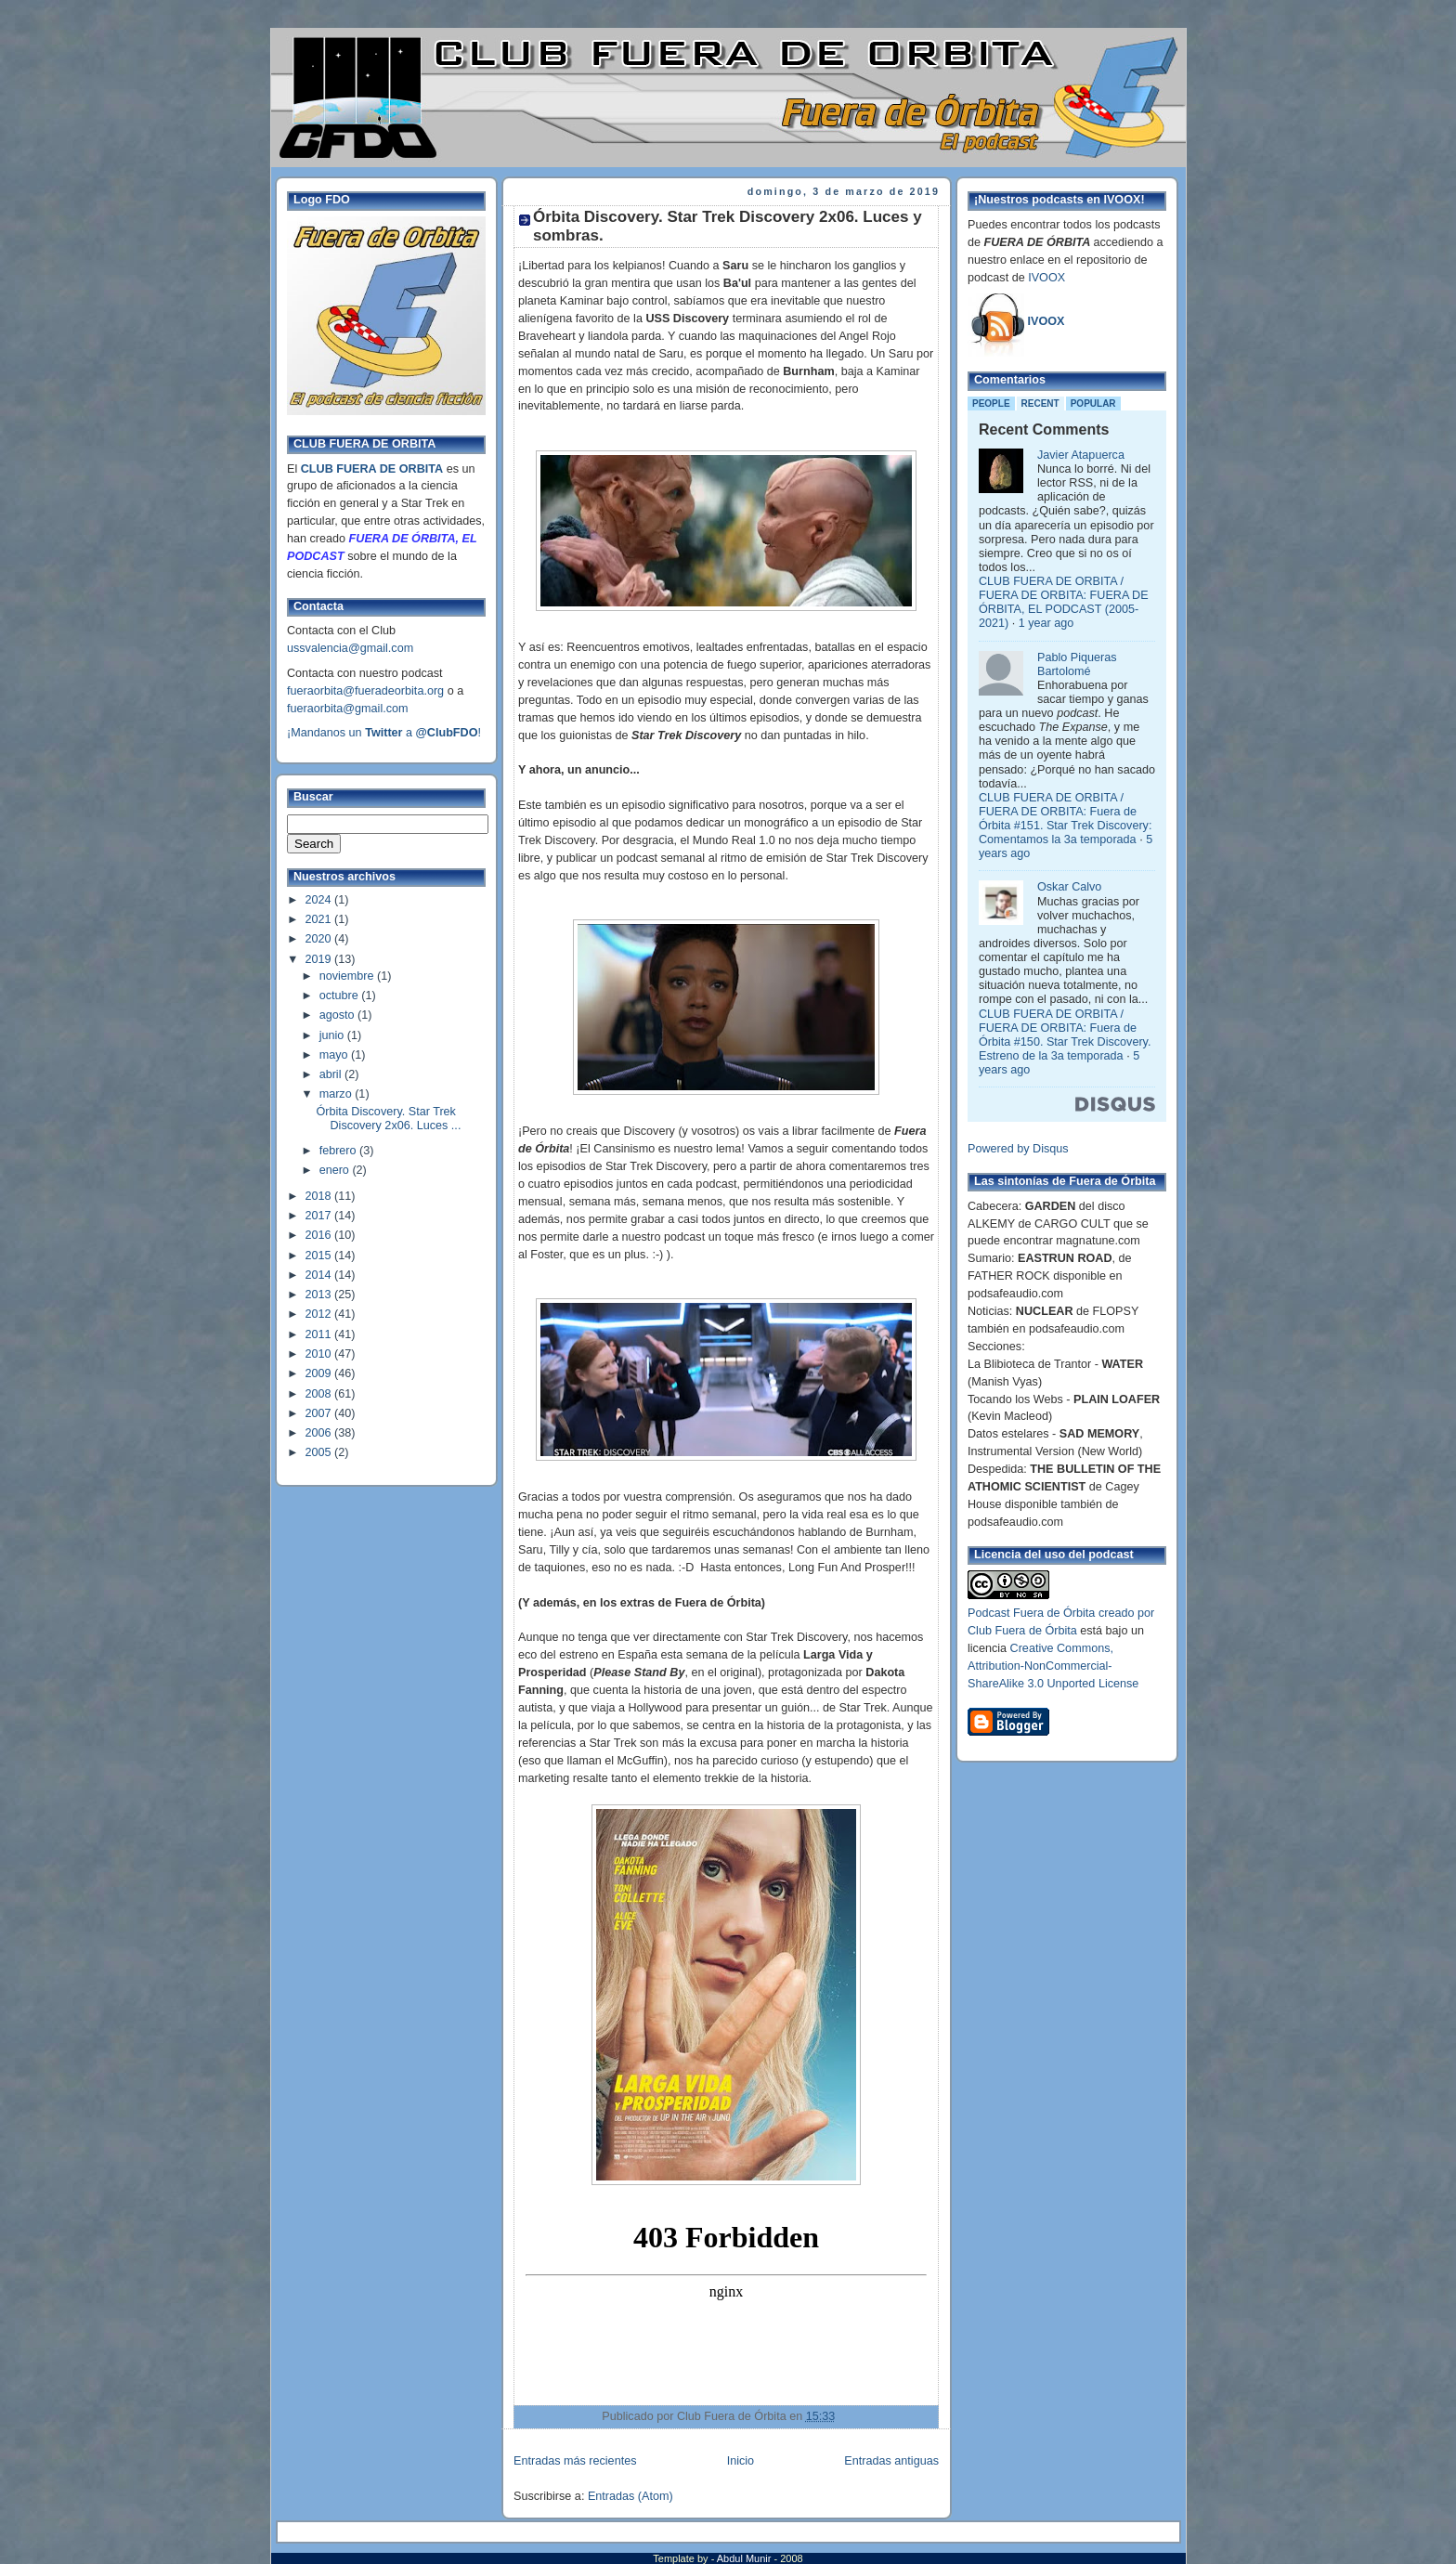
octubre (340, 995)
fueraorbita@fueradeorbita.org (365, 690)
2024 (320, 899)
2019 (320, 959)
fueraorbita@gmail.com (348, 708)
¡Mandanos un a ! (384, 732)
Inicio (740, 2460)
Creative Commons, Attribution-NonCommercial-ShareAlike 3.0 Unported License (1053, 1666)
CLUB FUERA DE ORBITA (372, 468)
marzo (337, 1093)
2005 (320, 1452)
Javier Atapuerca (1080, 455)
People (991, 403)
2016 (320, 1235)
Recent (1040, 403)
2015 (320, 1255)
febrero (339, 1150)
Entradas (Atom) (630, 2496)
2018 (320, 1196)
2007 (320, 1413)
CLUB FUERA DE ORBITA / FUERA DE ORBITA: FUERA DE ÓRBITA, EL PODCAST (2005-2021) (1064, 602)
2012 (320, 1314)
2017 (320, 1215)
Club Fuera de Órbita (1022, 1630)
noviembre (348, 976)
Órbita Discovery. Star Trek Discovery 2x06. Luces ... (389, 1118)
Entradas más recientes (575, 2460)
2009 (320, 1373)
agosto (338, 1015)
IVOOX (1046, 277)
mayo (335, 1054)
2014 (320, 1275)
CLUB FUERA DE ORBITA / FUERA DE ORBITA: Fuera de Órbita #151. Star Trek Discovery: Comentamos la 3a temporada (1065, 818)
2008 (320, 1393)
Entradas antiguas (891, 2460)
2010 (320, 1353)
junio (333, 1035)
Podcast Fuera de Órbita (1031, 1613)
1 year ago (1046, 623)
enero (336, 1170)
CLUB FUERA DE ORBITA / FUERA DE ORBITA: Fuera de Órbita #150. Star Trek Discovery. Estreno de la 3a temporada (1064, 1035)
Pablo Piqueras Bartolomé (1077, 664)
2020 (320, 938)
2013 (320, 1294)
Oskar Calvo (1069, 886)
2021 (320, 919)
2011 (320, 1334)
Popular (1093, 403)
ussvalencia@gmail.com (350, 648)
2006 (320, 1432)
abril (331, 1074)
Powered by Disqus (1018, 1148)
